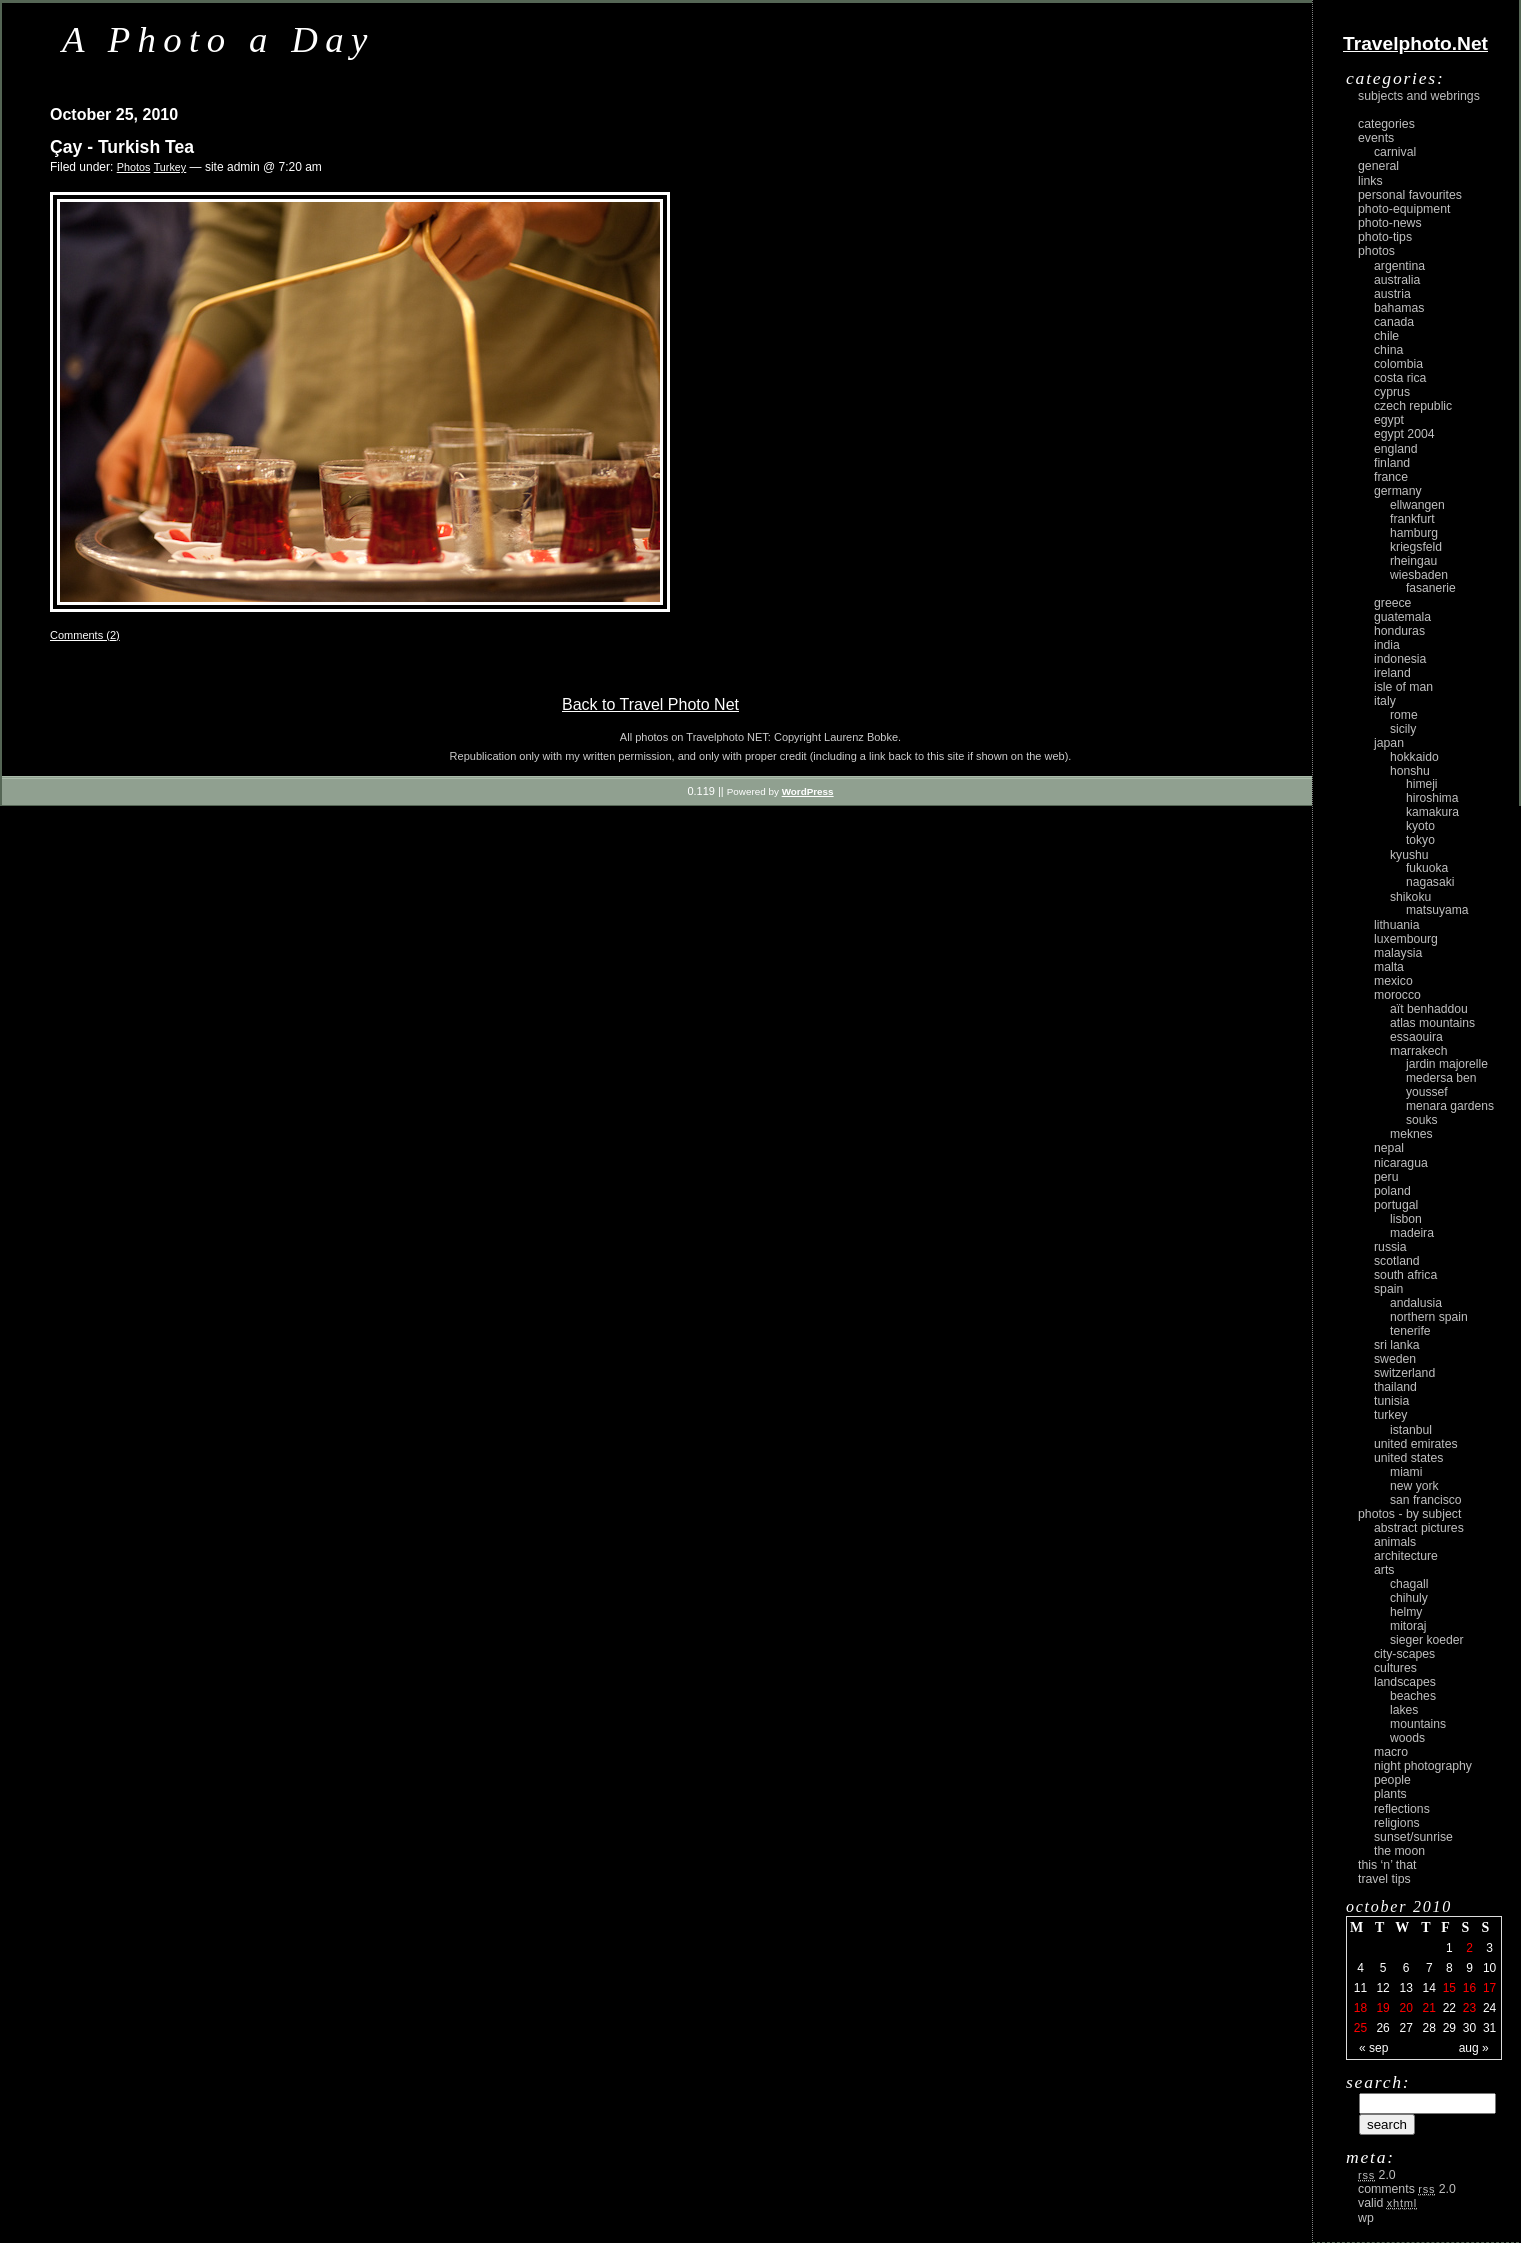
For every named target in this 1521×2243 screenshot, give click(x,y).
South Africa (1405, 1275)
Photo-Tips (1385, 237)
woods (1407, 1738)
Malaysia (1398, 953)
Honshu (1410, 771)
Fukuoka (1427, 868)
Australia (1397, 280)
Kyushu (1409, 855)
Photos (134, 167)
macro (1391, 1752)
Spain (1388, 1289)
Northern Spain (1429, 1317)
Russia (1390, 1247)
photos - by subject (1409, 1514)
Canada (1394, 322)
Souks (1422, 1120)
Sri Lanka (1397, 1345)
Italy (1385, 701)
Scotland (1397, 1261)
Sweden (1395, 1359)
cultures (1395, 1668)
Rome (1404, 715)
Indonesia (1400, 659)
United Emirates (1416, 1444)
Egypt (1389, 420)
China (1388, 350)
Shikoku (1410, 897)
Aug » (1474, 2048)
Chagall (1409, 1584)
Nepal (1389, 1148)
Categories (1386, 124)
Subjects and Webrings (1419, 96)
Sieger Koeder (1427, 1640)
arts (1384, 1570)
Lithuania (1397, 925)
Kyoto (1420, 826)
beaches (1413, 1696)
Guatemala (1402, 617)
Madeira (1412, 1233)
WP (1366, 2218)
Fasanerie (1431, 588)
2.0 (1377, 2175)
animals (1395, 1542)
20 (1405, 2008)
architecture (1406, 1556)
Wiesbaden (1419, 575)
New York (1414, 1486)
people (1392, 1780)
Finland (1392, 463)
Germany (1398, 491)
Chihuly (1409, 1598)
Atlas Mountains (1432, 1023)
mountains (1418, 1724)
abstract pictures (1419, 1528)
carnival (1395, 152)
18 (1360, 2008)
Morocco (1397, 995)
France (1391, 477)
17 (1489, 1988)
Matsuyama (1437, 910)
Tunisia (1391, 1401)
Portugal (1396, 1205)
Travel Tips (1384, 1879)
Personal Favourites (1410, 195)
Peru (1386, 1177)
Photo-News (1390, 223)
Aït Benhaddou (1429, 1009)
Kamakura (1432, 812)
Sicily (1403, 729)
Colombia (1398, 364)
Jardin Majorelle (1447, 1064)
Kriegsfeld (1416, 547)
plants (1390, 1794)
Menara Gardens (1450, 1106)
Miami (1406, 1472)
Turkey (170, 167)
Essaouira (1416, 1037)
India (1387, 645)
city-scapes (1404, 1654)
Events (1376, 138)
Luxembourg (1406, 939)
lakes (1404, 1710)
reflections (1402, 1809)
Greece (1392, 603)
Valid (1387, 2203)
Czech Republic (1413, 406)
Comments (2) (85, 635)
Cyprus (1392, 392)
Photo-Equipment (1404, 209)
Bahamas (1399, 308)
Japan (1389, 743)
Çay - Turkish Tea (122, 147)
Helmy (1406, 1612)
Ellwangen (1417, 505)
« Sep (1373, 2048)
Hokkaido (1414, 757)
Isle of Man (1403, 687)
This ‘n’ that (1387, 1865)
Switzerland (1404, 1373)
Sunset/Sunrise (1413, 1837)
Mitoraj (1408, 1626)
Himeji (1422, 784)
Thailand (1395, 1387)
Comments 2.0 (1407, 2189)
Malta (1389, 967)
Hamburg (1414, 533)
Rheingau (1413, 561)
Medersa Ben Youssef (1441, 1085)
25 (1360, 2028)
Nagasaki (1430, 882)
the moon (1399, 1851)
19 (1382, 2008)
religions (1397, 1823)
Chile (1386, 336)
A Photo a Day (218, 39)
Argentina (1399, 266)
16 (1469, 1988)
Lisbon (1406, 1219)
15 (1449, 1988)
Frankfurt (1412, 519)
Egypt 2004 (1404, 434)
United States (1408, 1458)
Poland (1392, 1191)
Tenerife (1410, 1331)
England (1396, 449)
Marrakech (1418, 1051)
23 (1469, 2008)
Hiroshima (1432, 798)
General (1378, 166)
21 (1429, 2008)
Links (1370, 181)
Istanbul (1411, 1430)
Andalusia (1416, 1303)
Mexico (1393, 981)
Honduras (1399, 631)
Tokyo (1420, 840)
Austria (1392, 294)
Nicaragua (1401, 1163)
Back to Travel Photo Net (650, 704)
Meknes (1411, 1134)
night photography (1423, 1766)
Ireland (1392, 673)
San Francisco (1426, 1500)
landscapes (1405, 1682)
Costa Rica (1400, 378)
